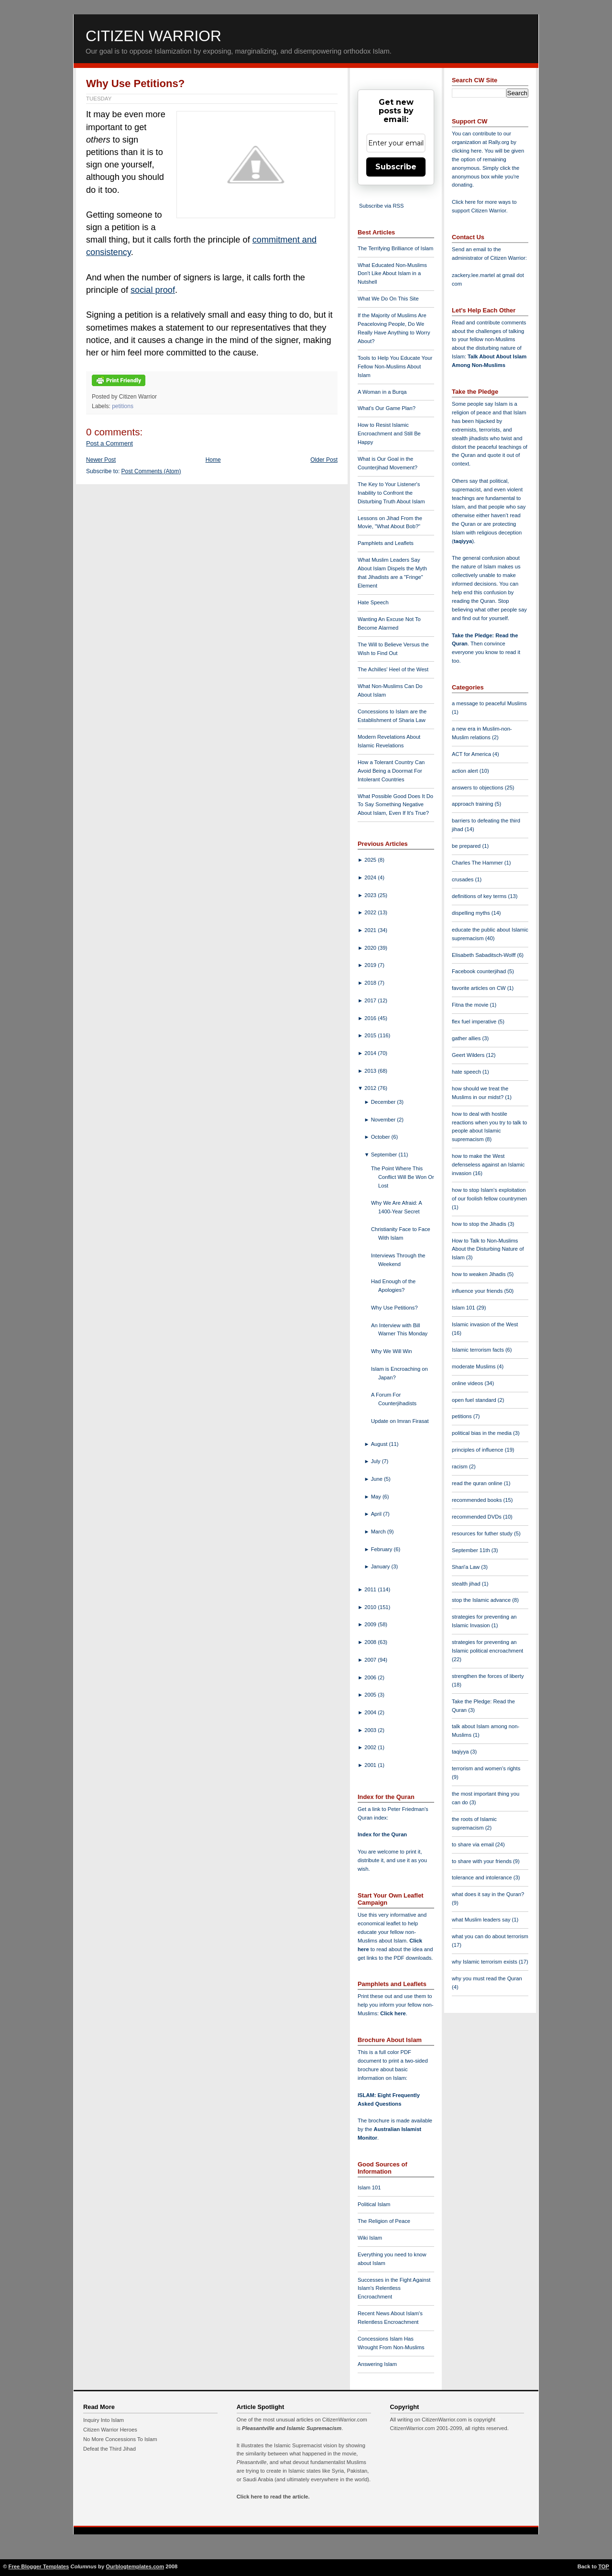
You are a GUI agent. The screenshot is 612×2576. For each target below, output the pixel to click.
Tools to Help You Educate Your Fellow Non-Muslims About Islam (395, 366)
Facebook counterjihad (479, 971)
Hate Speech (373, 602)
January (381, 1566)
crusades (463, 879)
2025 (371, 860)
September (385, 1154)
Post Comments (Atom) (151, 471)
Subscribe (395, 166)
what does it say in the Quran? (488, 1894)
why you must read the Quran (487, 1978)
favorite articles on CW (479, 988)
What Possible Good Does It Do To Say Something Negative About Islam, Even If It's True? (395, 804)
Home (213, 459)
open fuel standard (475, 1400)
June (377, 1479)
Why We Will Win (391, 1351)
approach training (473, 804)
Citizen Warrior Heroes (110, 2429)
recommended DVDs (477, 1517)
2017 (371, 1000)
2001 (371, 1765)
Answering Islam (377, 2364)
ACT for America (472, 754)
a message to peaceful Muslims (489, 703)
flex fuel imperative (475, 1021)
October (381, 1137)
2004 (371, 1712)
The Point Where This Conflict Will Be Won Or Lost (402, 1177)
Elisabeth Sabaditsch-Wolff (484, 955)
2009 (371, 1624)
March (379, 1531)
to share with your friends (482, 1861)
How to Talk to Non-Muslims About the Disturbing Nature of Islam (488, 1249)
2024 (371, 877)
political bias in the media (482, 1433)
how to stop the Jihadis (480, 1224)
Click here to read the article (272, 2496)
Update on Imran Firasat (400, 1421)
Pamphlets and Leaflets (386, 543)
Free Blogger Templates (39, 2566)
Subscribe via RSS (381, 206)
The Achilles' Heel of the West (393, 669)
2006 (371, 1677)
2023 (371, 895)
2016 (371, 1018)
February (382, 1549)
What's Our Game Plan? (386, 408)
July (376, 1461)
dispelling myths (472, 913)
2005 (371, 1695)
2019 (371, 965)
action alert (466, 771)
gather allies (467, 1038)
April (377, 1514)
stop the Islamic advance (482, 1600)
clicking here (466, 151)
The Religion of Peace (384, 2221)
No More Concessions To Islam (120, 2439)
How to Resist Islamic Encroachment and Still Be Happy (389, 433)
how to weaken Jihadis (479, 1274)
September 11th (472, 1550)
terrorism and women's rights (486, 1768)
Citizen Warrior (153, 35)
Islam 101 (369, 2187)
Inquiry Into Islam (103, 2420)
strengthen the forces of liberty (488, 1676)
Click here (392, 2013)
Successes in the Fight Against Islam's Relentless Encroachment (394, 2288)
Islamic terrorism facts (478, 1350)
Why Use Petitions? (135, 83)
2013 (371, 1071)
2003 (371, 1730)
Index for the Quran (382, 1834)
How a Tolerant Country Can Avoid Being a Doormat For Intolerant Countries (391, 770)
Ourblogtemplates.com (135, 2566)
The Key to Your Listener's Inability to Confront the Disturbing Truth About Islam (391, 492)
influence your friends (478, 1291)
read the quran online (478, 1483)
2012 (371, 1088)
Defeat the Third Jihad (109, 2449)
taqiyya (463, 541)
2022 (371, 912)
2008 (371, 1642)
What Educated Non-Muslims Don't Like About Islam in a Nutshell (392, 273)
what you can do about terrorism (490, 1936)
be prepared (467, 846)
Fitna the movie (471, 1005)
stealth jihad (467, 1584)
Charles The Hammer (478, 863)
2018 (371, 983)
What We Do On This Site (388, 298)
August (380, 1444)
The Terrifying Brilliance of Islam (395, 248)
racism (460, 1466)
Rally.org (499, 142)
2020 (371, 948)
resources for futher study (483, 1533)
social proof (153, 290)
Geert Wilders (469, 1055)
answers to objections (478, 787)
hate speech (467, 1072)
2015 (371, 1035)
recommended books (477, 1500)
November (384, 1119)
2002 (371, 1747)
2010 (371, 1607)
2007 (371, 1660)
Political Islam (374, 2204)
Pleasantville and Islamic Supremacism (291, 2428)
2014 (371, 1053)
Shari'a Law (466, 1567)
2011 (371, 1589)
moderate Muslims (474, 1366)
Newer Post (101, 459)
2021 (371, 930)
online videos (468, 1383)
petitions (122, 406)
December (384, 1102)
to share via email (473, 1844)
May (376, 1496)
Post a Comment (109, 443)
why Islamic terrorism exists (485, 1962)
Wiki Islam (370, 2238)
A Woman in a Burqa (382, 392)
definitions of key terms (480, 896)
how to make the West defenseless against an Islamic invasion (488, 1164)
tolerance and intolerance (483, 1877)
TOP (603, 2566)
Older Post (324, 459)
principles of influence (478, 1450)
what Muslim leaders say (482, 1919)
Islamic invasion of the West (485, 1324)
